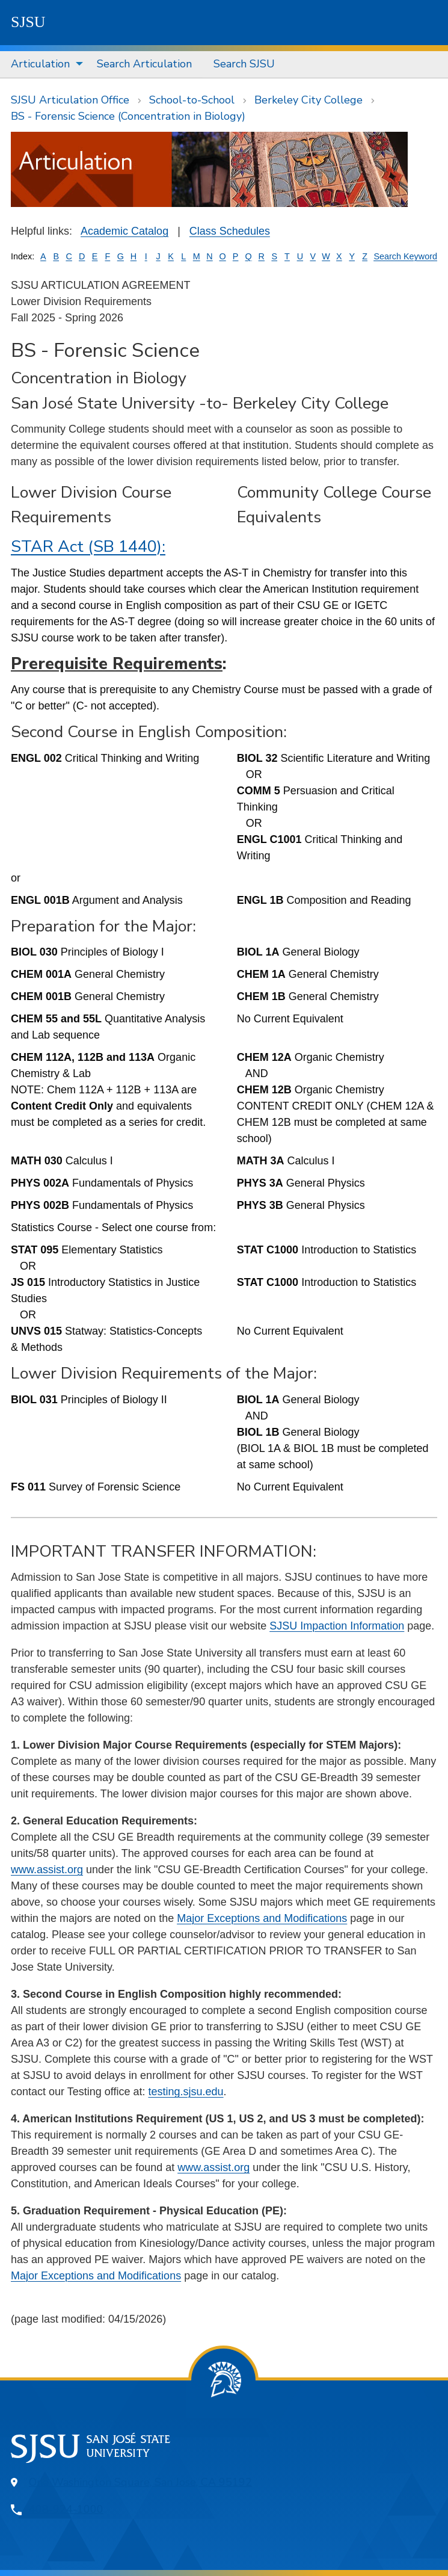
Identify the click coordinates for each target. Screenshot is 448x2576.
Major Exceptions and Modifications (262, 1918)
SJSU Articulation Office (70, 100)
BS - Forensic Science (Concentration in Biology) (128, 116)
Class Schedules (229, 231)
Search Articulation (144, 64)
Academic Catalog (124, 231)
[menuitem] (43, 64)
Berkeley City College (308, 100)
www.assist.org (47, 1870)
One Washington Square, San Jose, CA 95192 (140, 2482)
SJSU (28, 22)
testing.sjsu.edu (185, 2092)
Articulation (40, 64)
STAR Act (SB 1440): (88, 547)
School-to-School (192, 100)
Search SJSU (244, 64)
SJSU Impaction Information (336, 1626)
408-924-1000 (66, 2509)
